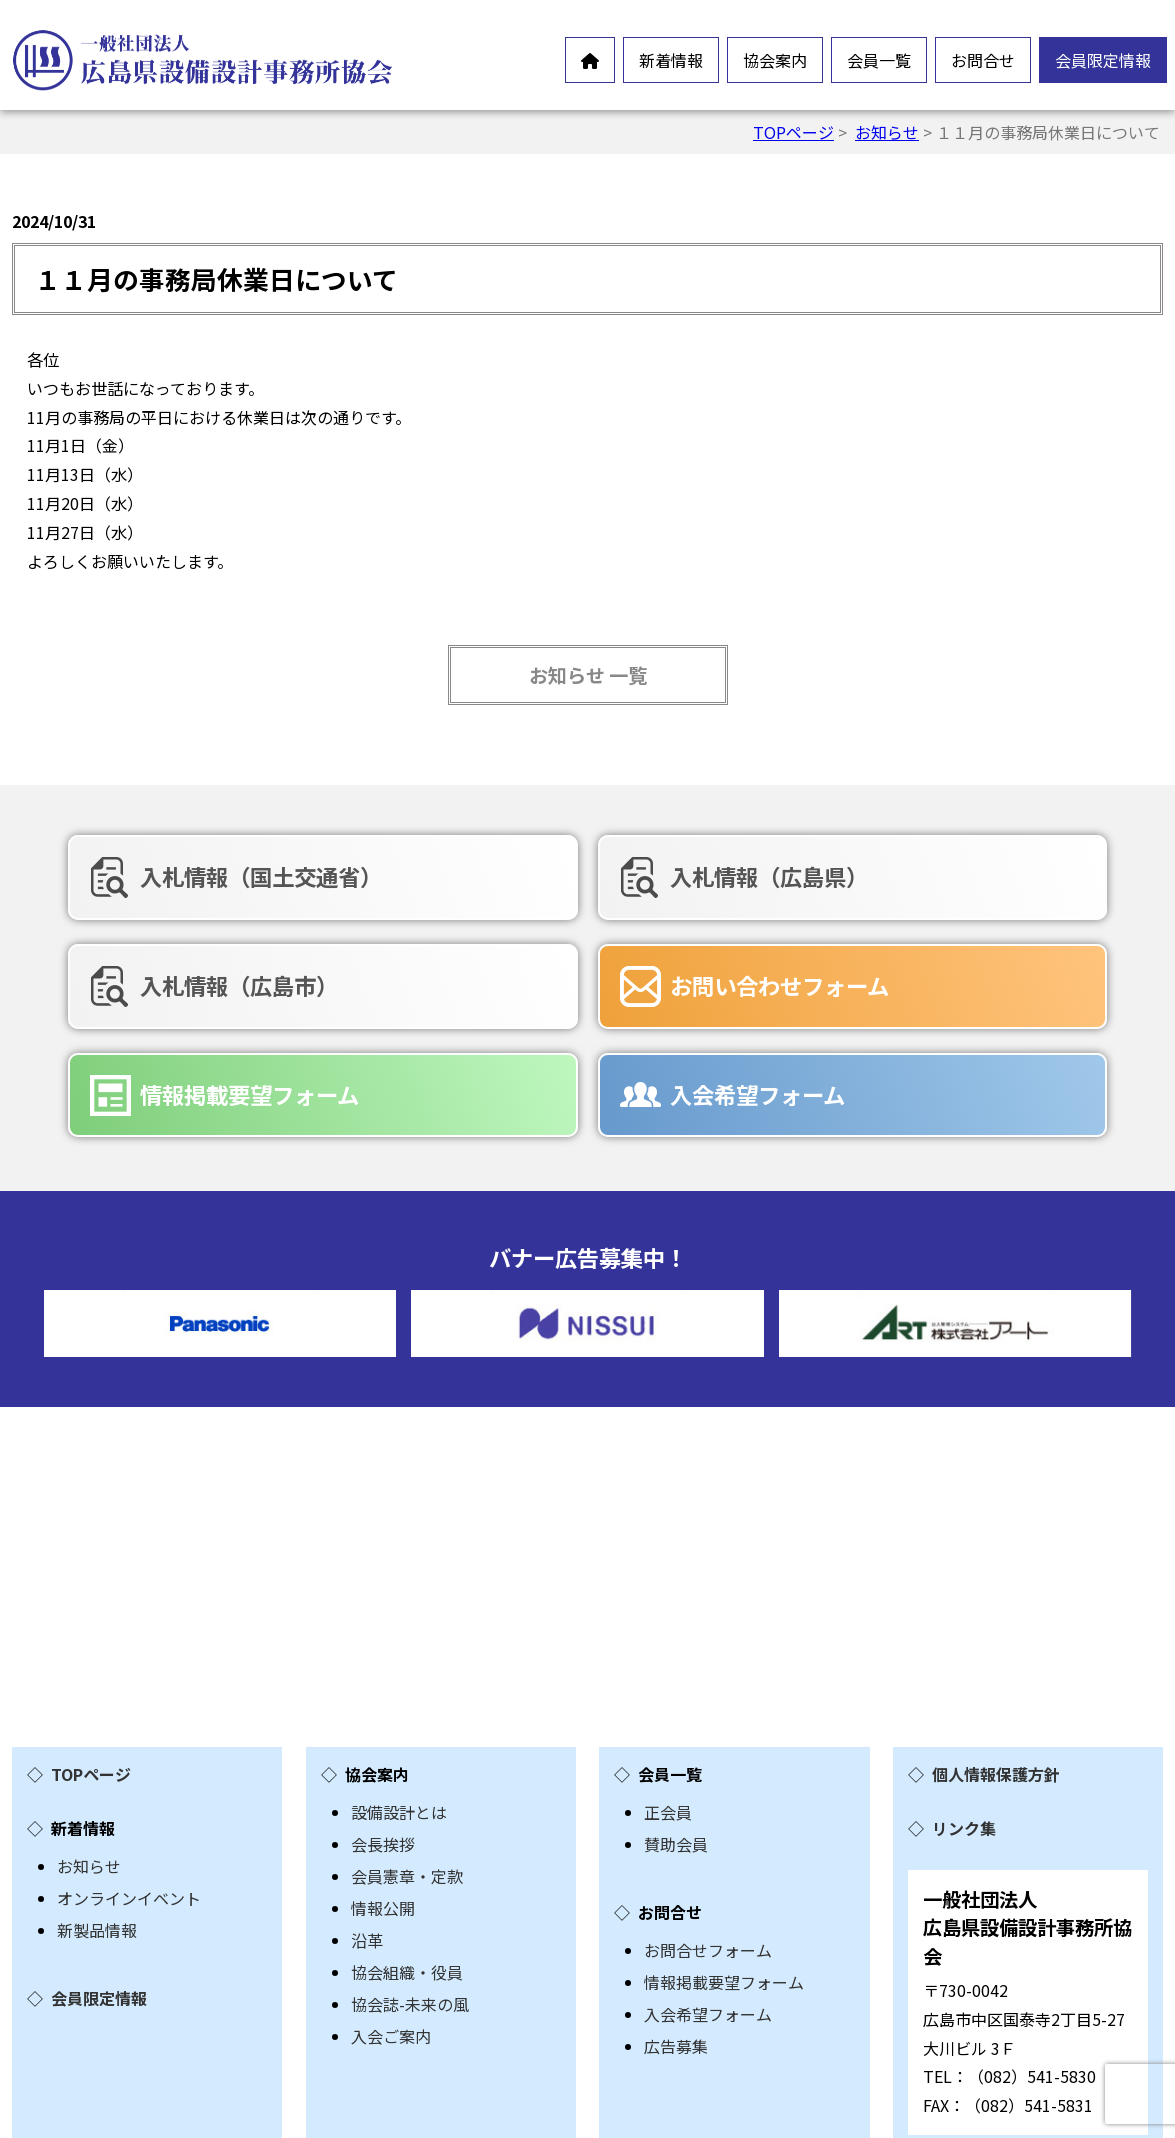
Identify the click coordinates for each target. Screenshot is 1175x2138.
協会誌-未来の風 (410, 1887)
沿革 (367, 1823)
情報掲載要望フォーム (592, 981)
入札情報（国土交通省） (232, 876)
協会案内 (775, 60)
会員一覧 (879, 60)
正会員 (668, 1695)
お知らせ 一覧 (588, 675)
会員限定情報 (1103, 60)
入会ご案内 (391, 1919)
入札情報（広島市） (955, 876)
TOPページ (793, 132)
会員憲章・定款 (407, 1759)
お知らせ (887, 132)
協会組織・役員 (407, 1855)
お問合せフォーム (708, 1833)
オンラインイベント (129, 1781)
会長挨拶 (383, 1727)
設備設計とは (399, 1695)
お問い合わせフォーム (220, 981)
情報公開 (383, 1791)
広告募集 (676, 1929)
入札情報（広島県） (582, 876)
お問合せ (983, 60)
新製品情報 (97, 1813)
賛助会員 (676, 1727)
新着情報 (671, 60)
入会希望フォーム (943, 981)
